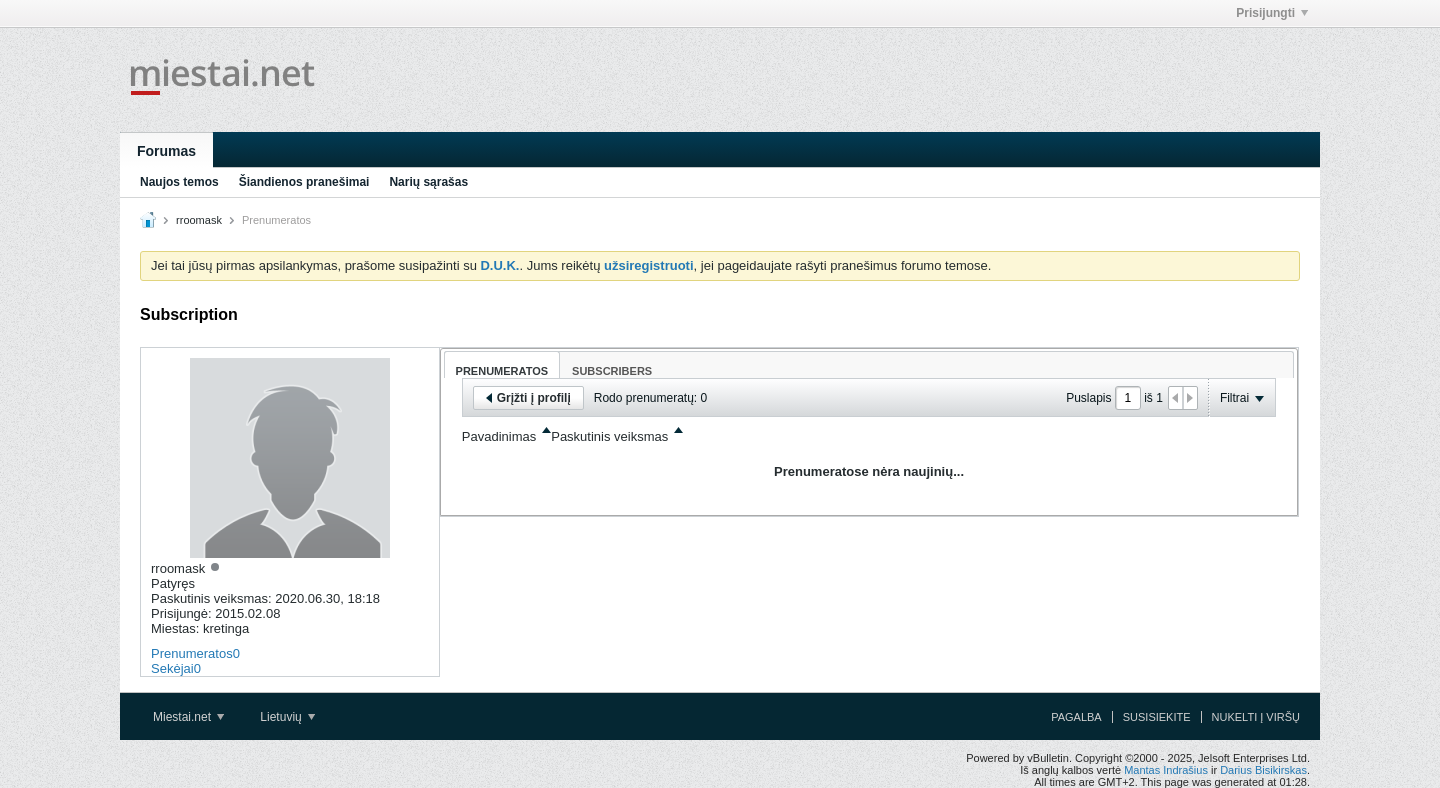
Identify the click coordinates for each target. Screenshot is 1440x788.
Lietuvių (287, 717)
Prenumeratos (192, 653)
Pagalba (1076, 717)
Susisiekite (1157, 717)
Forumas (166, 151)
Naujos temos (179, 182)
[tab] (502, 364)
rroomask (199, 220)
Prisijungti (1272, 13)
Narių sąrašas (428, 182)
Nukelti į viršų (1256, 717)
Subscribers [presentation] (612, 371)
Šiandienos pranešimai (304, 182)
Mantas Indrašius (1166, 770)
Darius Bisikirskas (1263, 770)
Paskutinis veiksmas (609, 436)
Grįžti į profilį (528, 398)
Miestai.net (188, 717)
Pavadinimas (499, 436)
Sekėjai (172, 668)
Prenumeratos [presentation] (502, 371)
